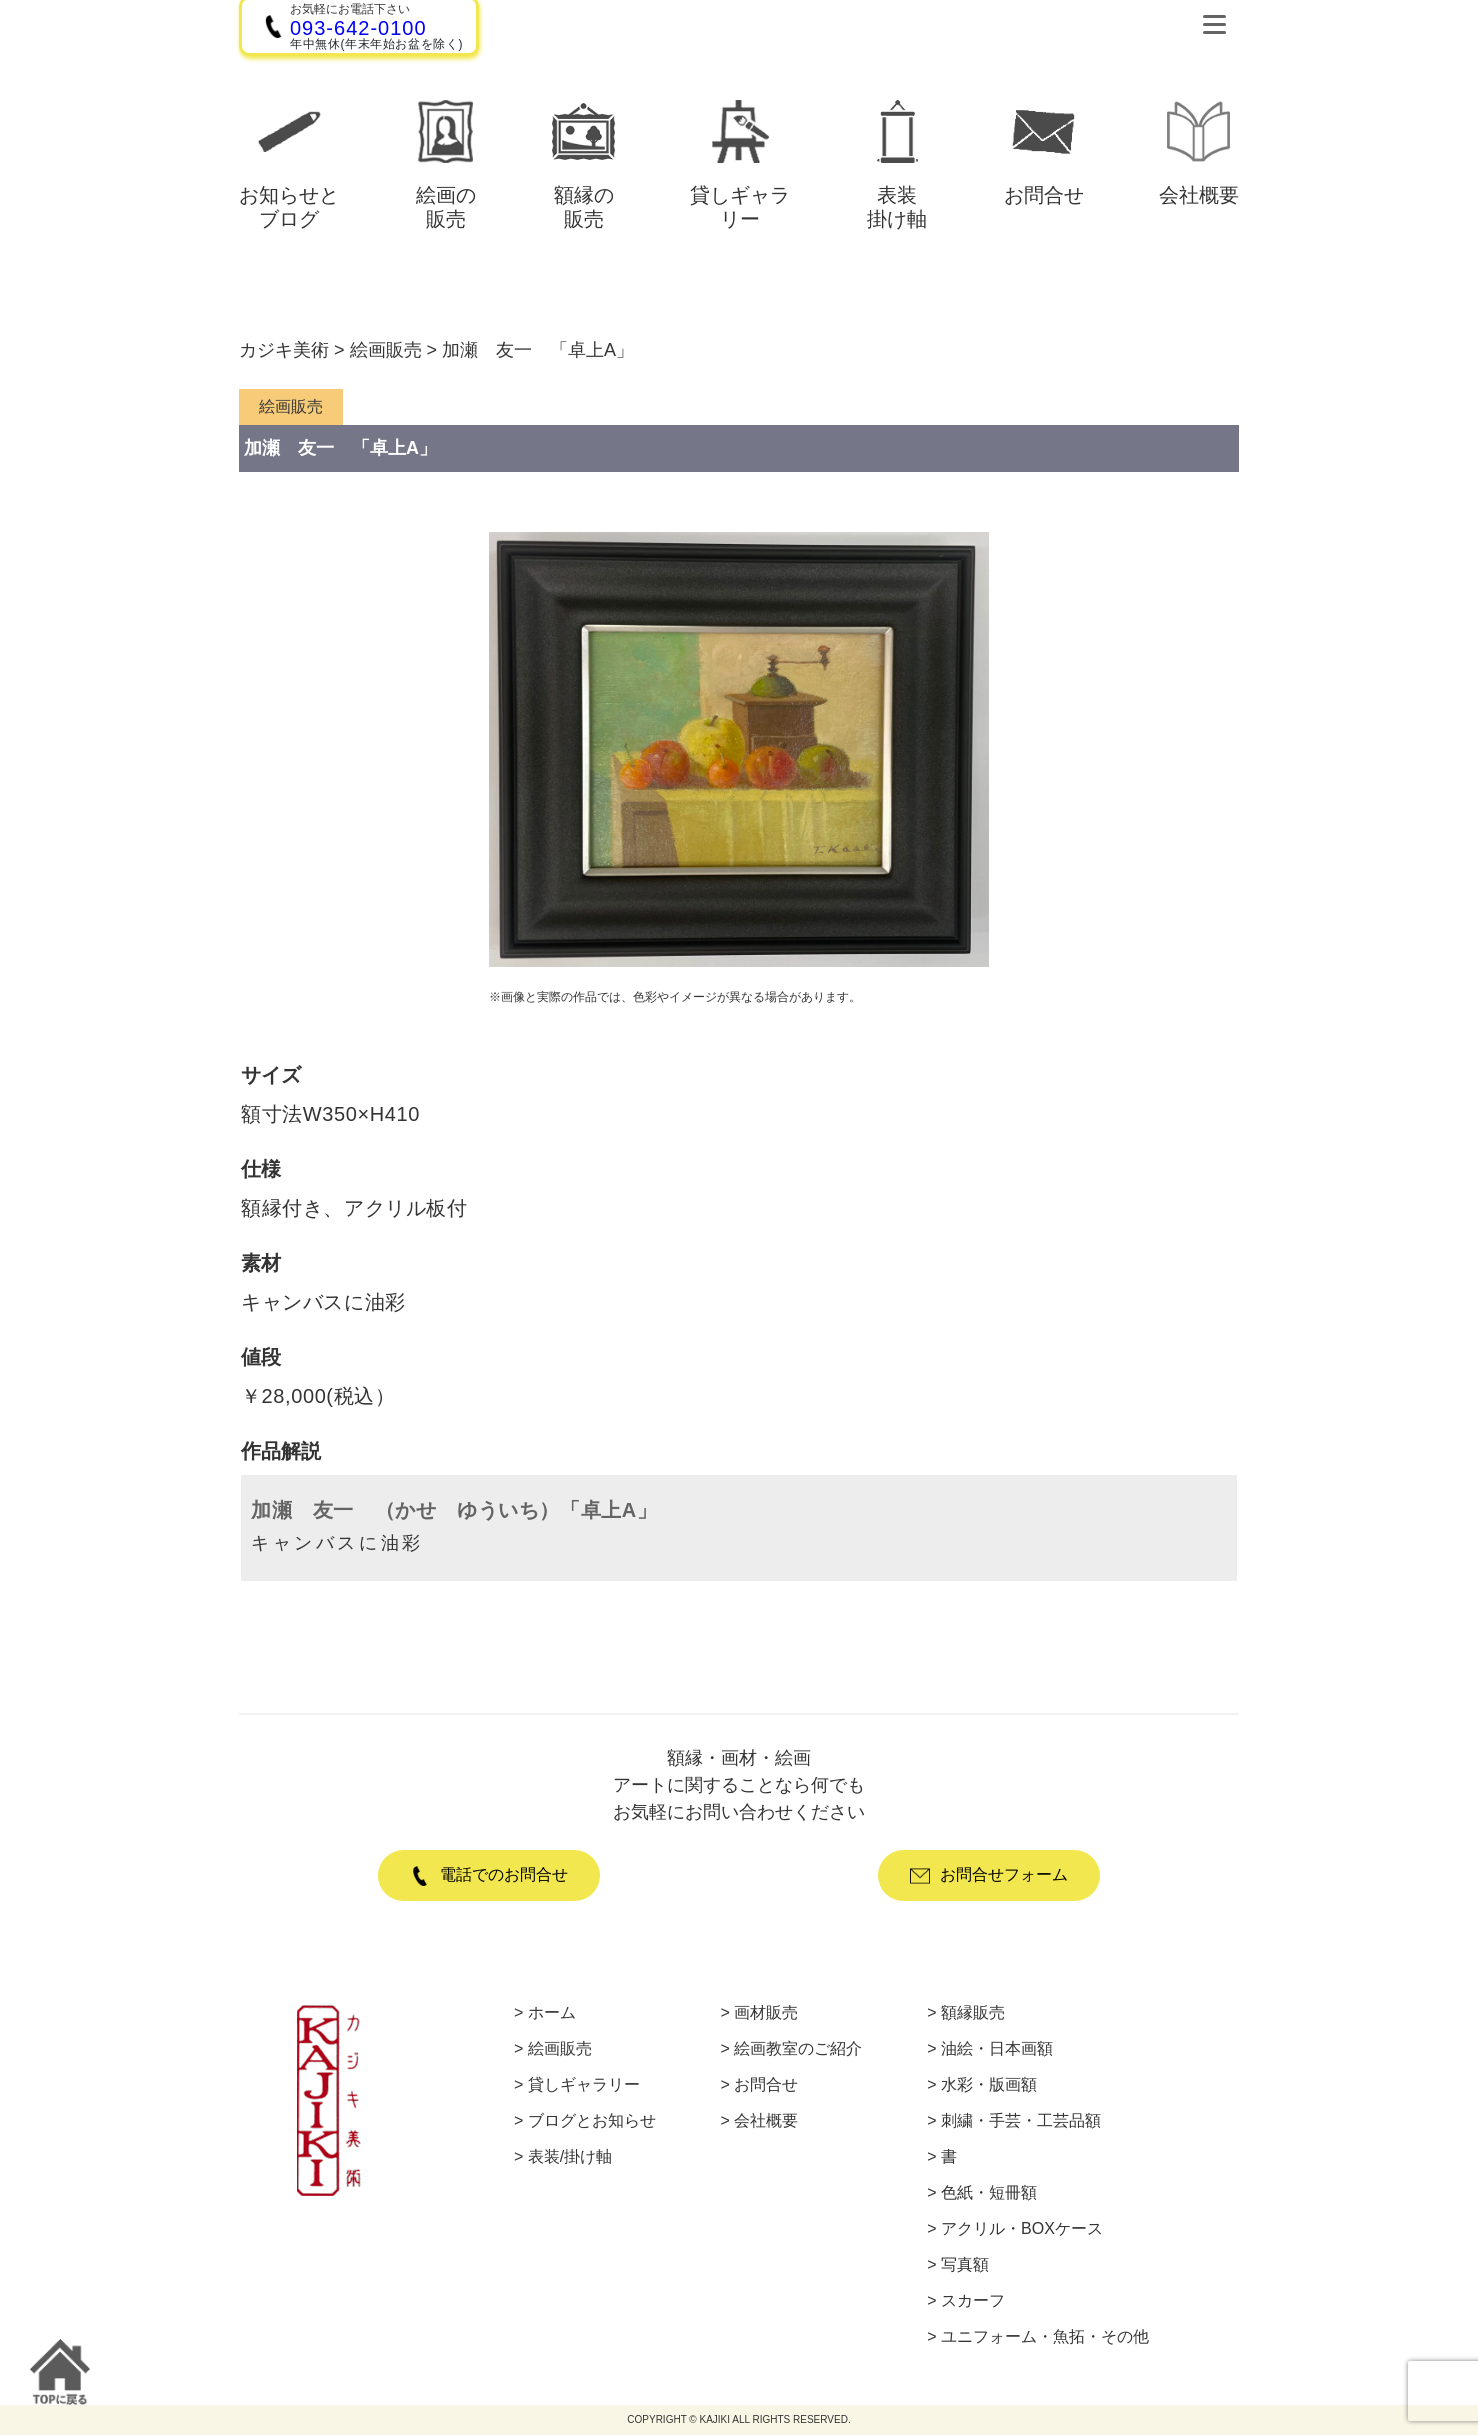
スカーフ (973, 2301)
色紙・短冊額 (989, 2193)
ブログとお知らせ (592, 2121)
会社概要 (766, 2121)
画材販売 (766, 2013)
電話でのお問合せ (489, 1876)
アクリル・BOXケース (1022, 2229)
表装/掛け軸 (570, 2157)
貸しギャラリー (584, 2085)
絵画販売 (560, 2049)
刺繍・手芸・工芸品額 (1021, 2121)
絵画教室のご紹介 (798, 2049)
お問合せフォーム (989, 1876)
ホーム (552, 2013)
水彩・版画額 (989, 2085)
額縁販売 (973, 2013)
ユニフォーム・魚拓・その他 (1045, 2337)
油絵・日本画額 (997, 2049)
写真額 (965, 2265)
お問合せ (766, 2085)
